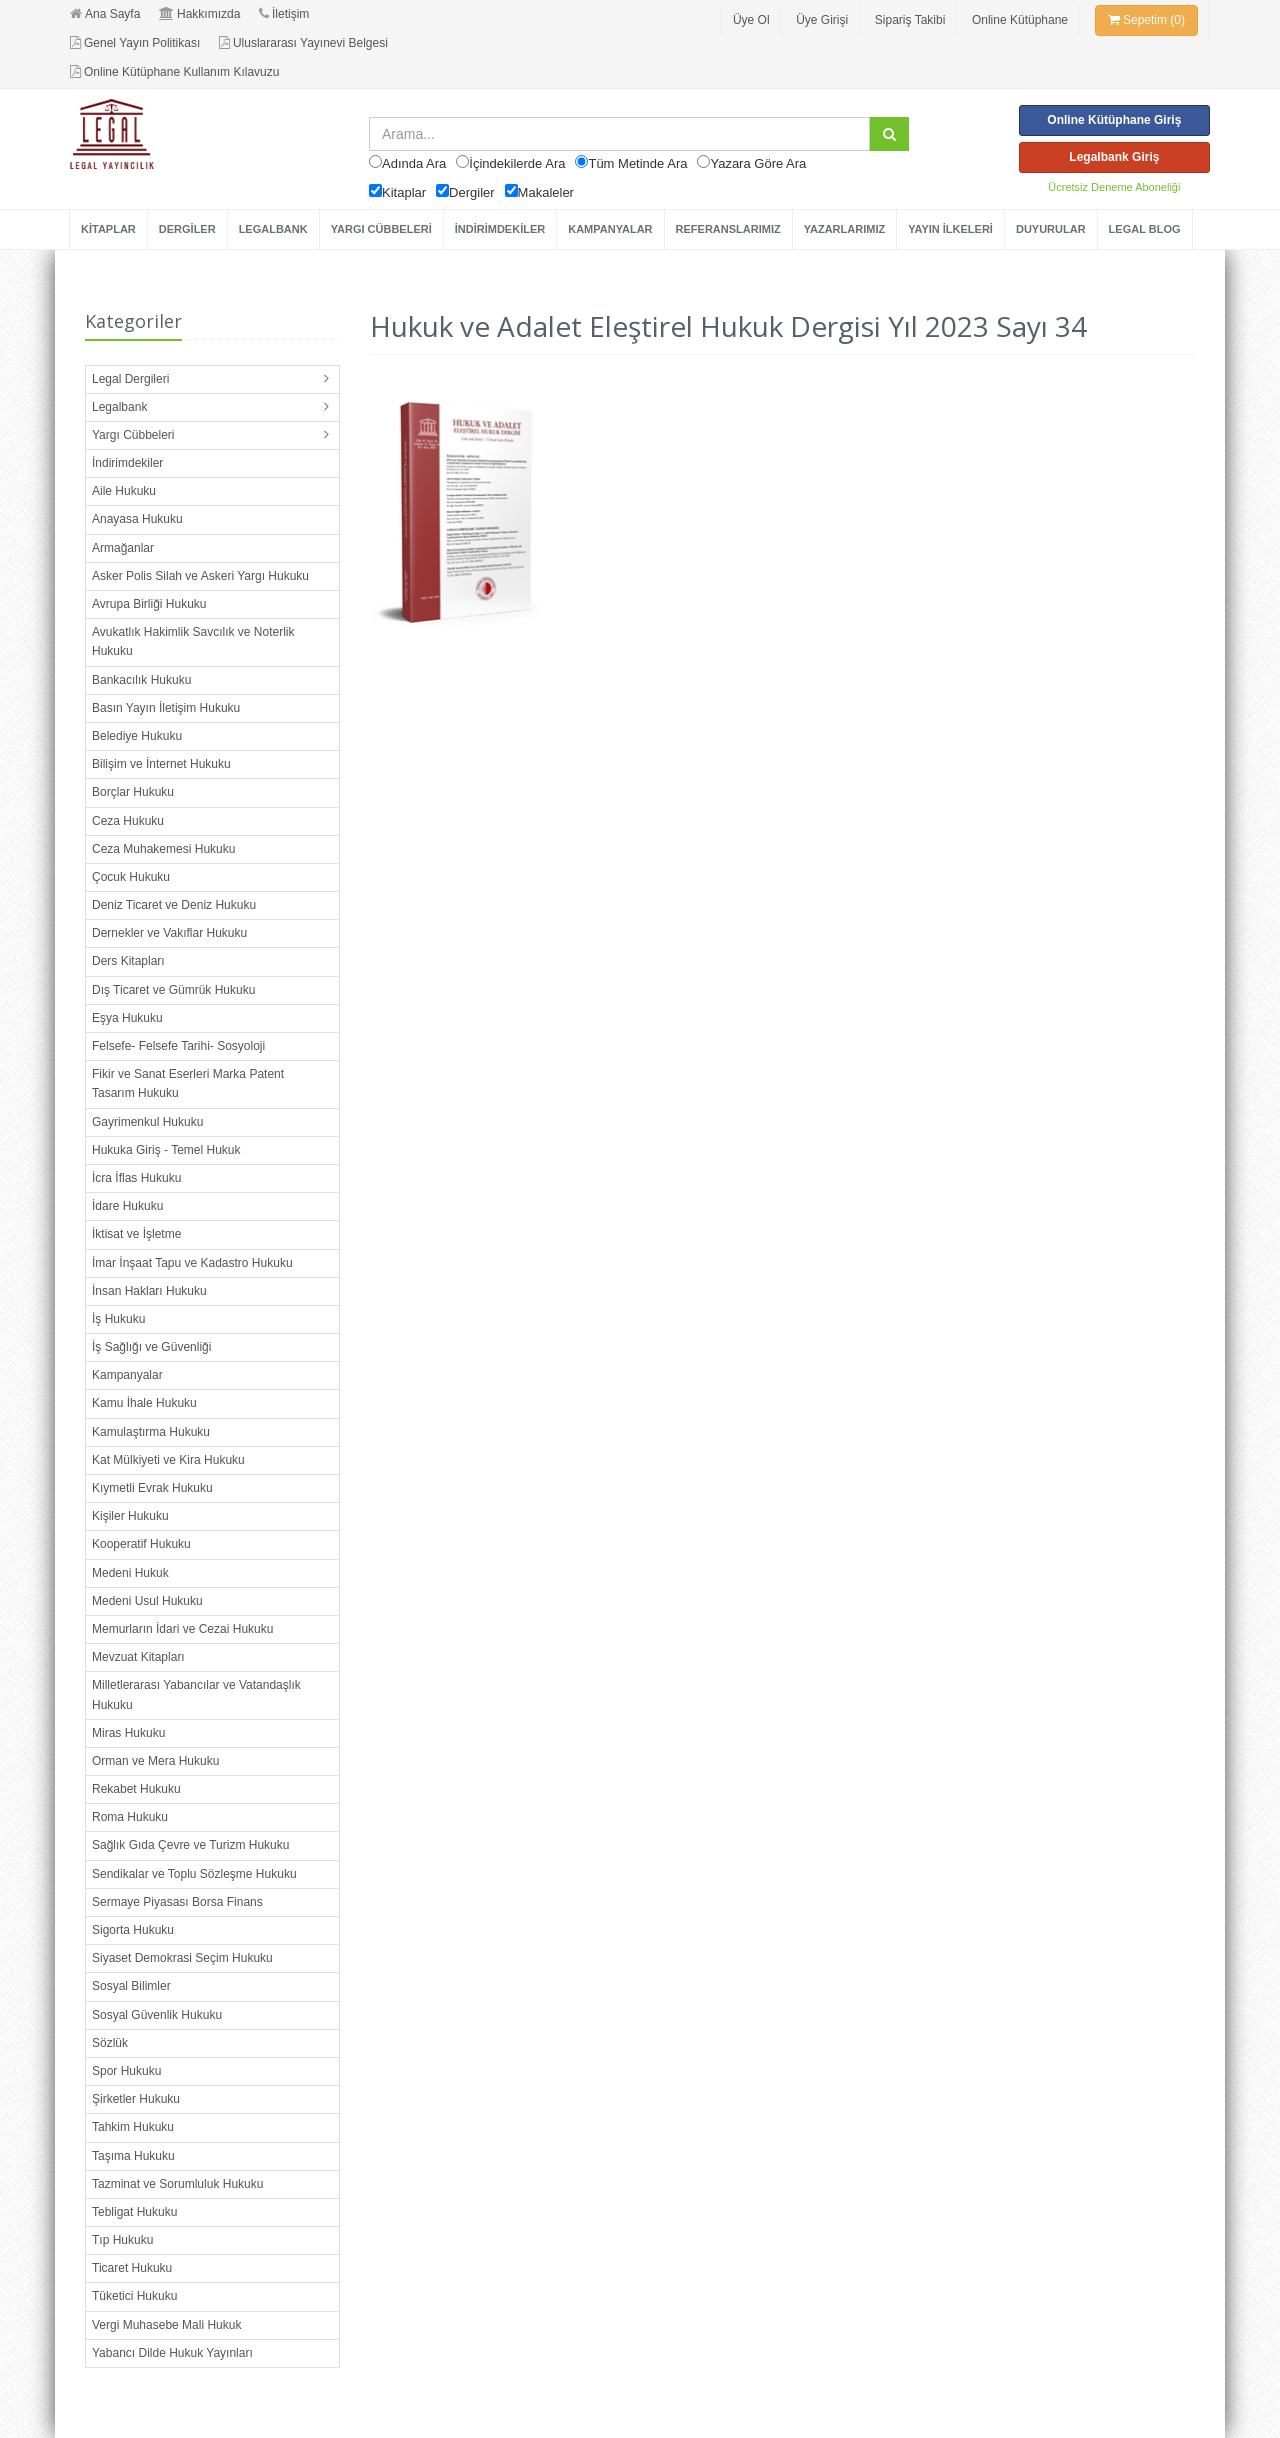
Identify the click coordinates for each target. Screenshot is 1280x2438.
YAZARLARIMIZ (844, 229)
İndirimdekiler (127, 463)
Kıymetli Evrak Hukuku (152, 1488)
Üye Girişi (822, 20)
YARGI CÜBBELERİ (381, 229)
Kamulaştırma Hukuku (151, 1432)
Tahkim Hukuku (133, 2127)
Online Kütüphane (1020, 20)
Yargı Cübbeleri (133, 435)
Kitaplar (404, 192)
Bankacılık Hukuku (141, 680)
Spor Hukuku (126, 2071)
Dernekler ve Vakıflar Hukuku (169, 933)
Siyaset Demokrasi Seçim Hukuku (182, 1958)
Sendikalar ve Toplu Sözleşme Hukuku (194, 1874)
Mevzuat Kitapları (138, 1657)
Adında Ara (414, 163)
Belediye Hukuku (137, 736)
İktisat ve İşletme (136, 1234)
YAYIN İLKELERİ (950, 229)
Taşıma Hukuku (133, 2156)
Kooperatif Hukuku (141, 1544)
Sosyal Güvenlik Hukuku (157, 2015)
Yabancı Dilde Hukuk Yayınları (172, 2353)
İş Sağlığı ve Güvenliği (151, 1347)
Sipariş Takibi (910, 20)
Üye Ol (751, 20)
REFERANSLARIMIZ (728, 229)
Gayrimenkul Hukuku (147, 1122)
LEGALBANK (273, 229)
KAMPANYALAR (610, 229)
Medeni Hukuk (130, 1573)
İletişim (284, 14)
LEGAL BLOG (1145, 229)
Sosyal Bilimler (131, 1986)
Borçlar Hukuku (133, 792)
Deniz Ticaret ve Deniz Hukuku (174, 905)
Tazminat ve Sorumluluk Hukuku (177, 2184)
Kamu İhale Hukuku (144, 1403)
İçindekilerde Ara (517, 163)
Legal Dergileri (130, 379)
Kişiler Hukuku (130, 1516)
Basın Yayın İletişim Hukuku (166, 708)
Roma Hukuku (130, 1817)
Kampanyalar (127, 1375)
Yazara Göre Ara (758, 163)
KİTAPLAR (108, 229)
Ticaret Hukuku (132, 2268)
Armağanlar (123, 548)
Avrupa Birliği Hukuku (149, 604)
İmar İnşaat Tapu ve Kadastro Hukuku (192, 1263)
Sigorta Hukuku (133, 1930)
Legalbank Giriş (1114, 157)
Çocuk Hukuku (131, 877)
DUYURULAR (1051, 229)
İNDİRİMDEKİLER (500, 229)
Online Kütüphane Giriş (1114, 120)
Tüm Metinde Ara (637, 163)
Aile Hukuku (124, 491)
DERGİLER (187, 229)
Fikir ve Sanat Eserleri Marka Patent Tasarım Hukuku (188, 1083)
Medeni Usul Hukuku (147, 1601)
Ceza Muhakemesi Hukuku (163, 849)
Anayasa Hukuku (137, 519)
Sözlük (110, 2043)
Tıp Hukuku (122, 2240)
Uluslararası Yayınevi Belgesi (303, 43)
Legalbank (119, 407)
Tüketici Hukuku (134, 2296)
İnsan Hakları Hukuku (149, 1291)
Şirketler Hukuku (136, 2099)
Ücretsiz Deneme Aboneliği (1114, 187)
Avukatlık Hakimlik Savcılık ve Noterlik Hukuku (193, 641)
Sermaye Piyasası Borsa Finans (177, 1902)
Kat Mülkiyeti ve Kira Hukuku (168, 1460)
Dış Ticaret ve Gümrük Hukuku (173, 990)
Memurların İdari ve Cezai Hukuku (182, 1629)
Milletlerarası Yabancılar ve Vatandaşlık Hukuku (196, 1694)
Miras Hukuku (128, 1733)
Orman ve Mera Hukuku (155, 1761)
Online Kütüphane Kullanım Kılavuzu (174, 72)
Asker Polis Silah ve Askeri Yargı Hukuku (200, 576)
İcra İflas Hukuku (136, 1178)
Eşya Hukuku (127, 1018)
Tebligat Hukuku (134, 2212)
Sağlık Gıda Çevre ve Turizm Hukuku (190, 1845)
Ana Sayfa (105, 14)
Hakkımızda (199, 14)
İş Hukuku (118, 1319)
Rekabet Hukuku (136, 1789)
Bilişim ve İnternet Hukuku (161, 764)
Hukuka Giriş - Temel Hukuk (166, 1150)
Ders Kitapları (128, 961)
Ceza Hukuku (128, 821)
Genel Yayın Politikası (135, 43)
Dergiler (472, 192)
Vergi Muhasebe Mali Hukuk (166, 2325)
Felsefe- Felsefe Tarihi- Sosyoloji (178, 1046)
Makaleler (546, 192)
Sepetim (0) (1146, 20)
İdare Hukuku (127, 1206)
